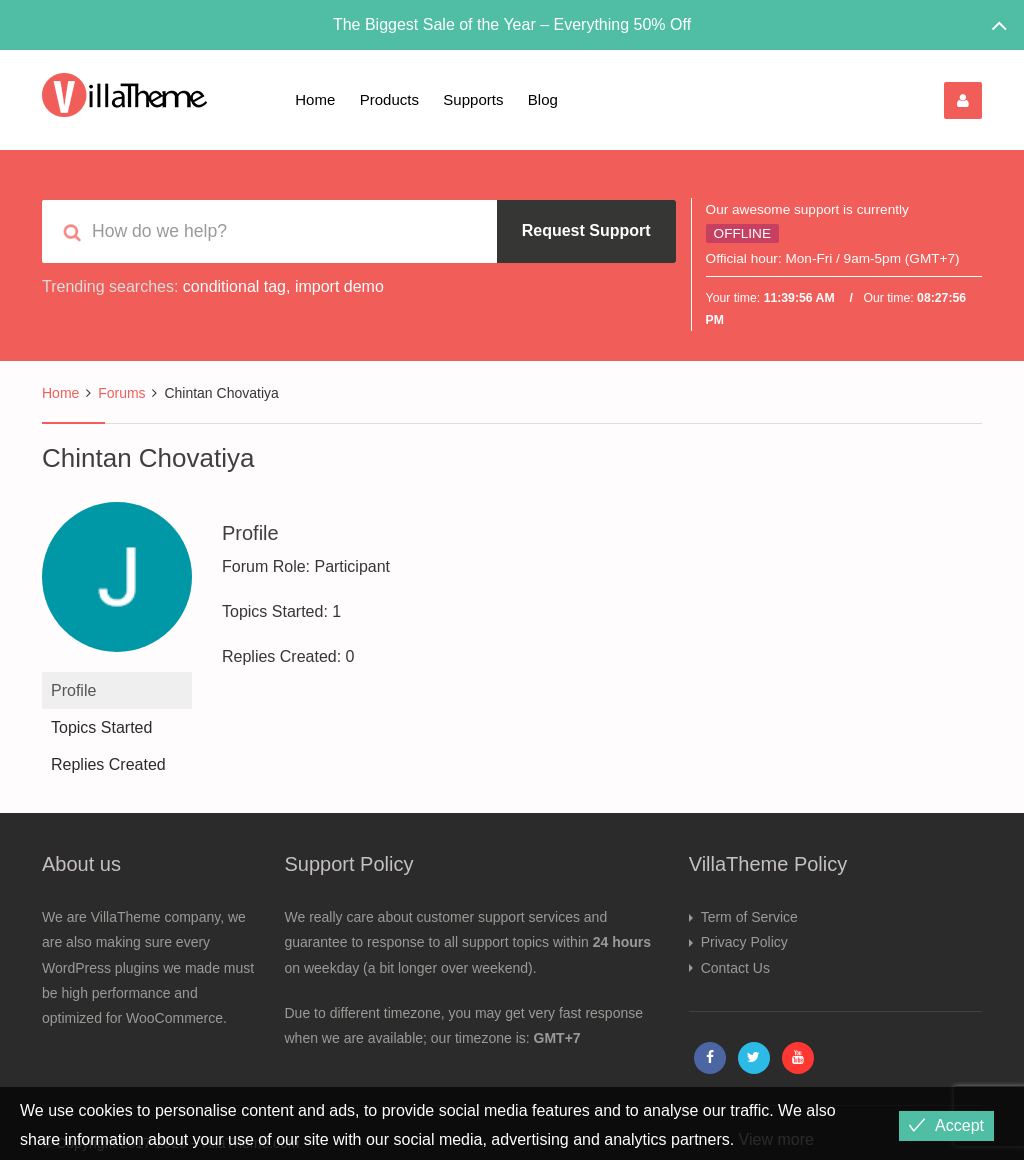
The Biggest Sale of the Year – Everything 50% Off (512, 24)
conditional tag (234, 286)
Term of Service (749, 917)
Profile (73, 690)
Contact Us (735, 968)
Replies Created (108, 764)
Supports (473, 99)
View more (776, 1139)
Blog (543, 99)
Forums (121, 393)
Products (389, 99)
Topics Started (101, 727)
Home (315, 99)
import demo (339, 286)
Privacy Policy (744, 942)
